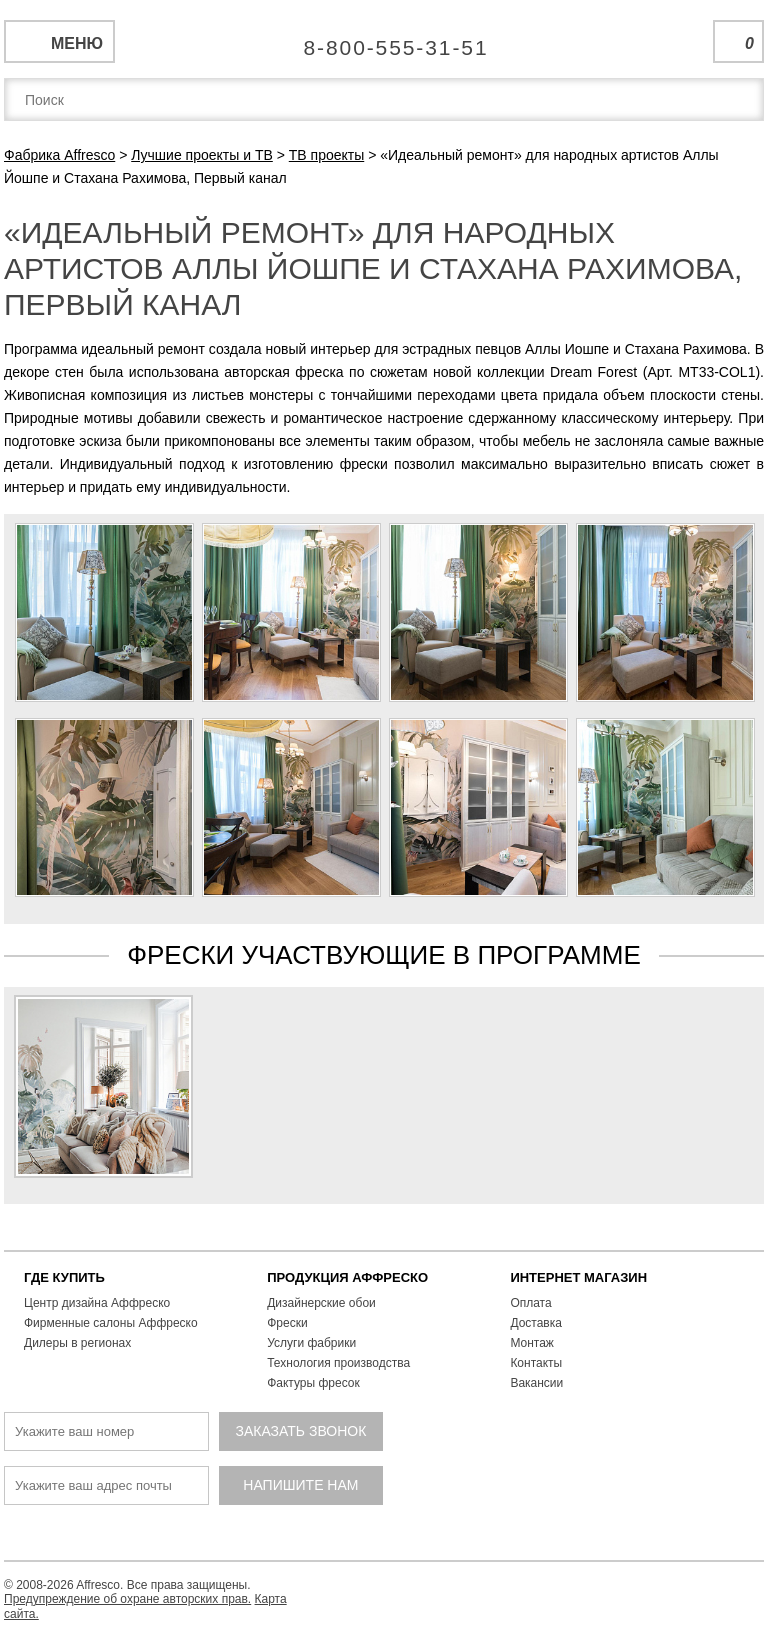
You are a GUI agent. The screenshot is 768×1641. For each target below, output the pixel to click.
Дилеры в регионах (77, 1343)
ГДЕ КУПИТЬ (64, 1277)
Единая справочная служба (384, 40)
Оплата (530, 1303)
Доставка (536, 1323)
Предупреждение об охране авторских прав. (127, 1599)
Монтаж (532, 1343)
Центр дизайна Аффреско (97, 1303)
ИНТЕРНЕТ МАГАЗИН (578, 1277)
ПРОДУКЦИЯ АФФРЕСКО (347, 1277)
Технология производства (338, 1363)
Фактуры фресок (313, 1383)
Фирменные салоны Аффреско (111, 1323)
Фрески (287, 1323)
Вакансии (536, 1383)
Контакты (536, 1363)
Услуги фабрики (311, 1343)
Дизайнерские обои (321, 1303)
